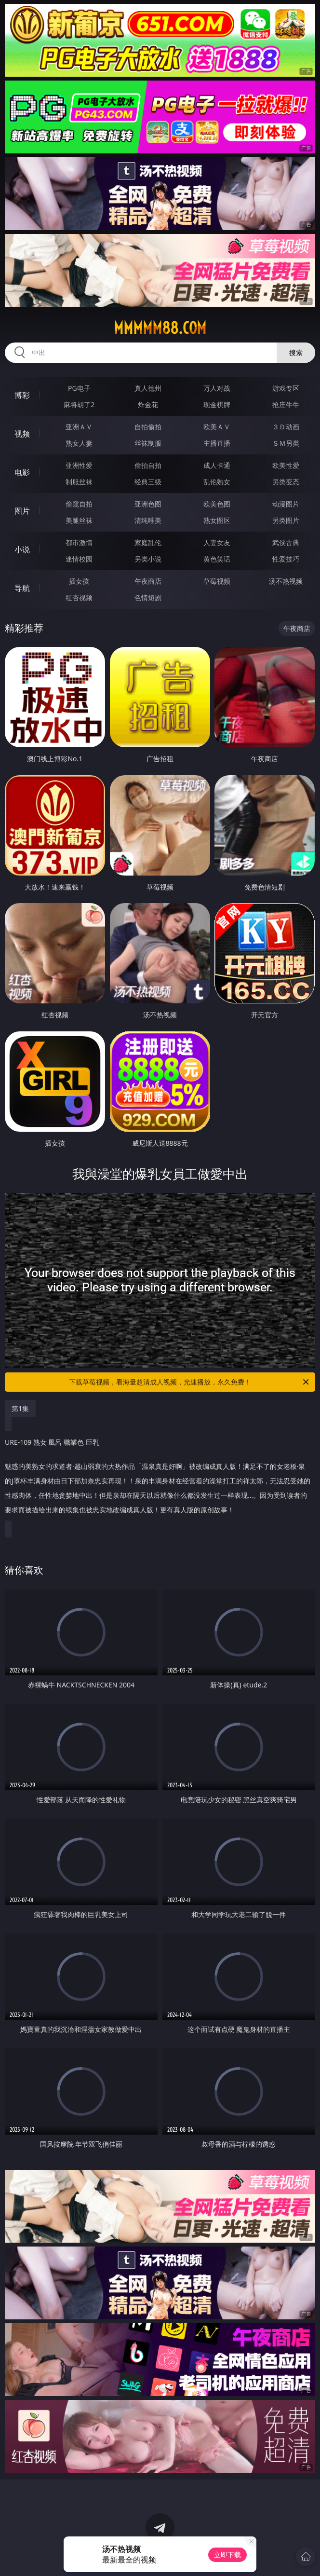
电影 (22, 472)
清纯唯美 (147, 520)
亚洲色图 (147, 503)
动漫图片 (285, 503)
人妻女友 (216, 542)
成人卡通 (216, 465)
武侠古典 (285, 542)
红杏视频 (79, 597)
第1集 (20, 1408)
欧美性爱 (285, 465)
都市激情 (79, 542)
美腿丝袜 (79, 520)
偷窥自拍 (79, 503)
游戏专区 (285, 388)
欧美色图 (216, 503)
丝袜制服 (147, 443)
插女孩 (79, 581)
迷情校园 (79, 558)
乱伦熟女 (216, 481)
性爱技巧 (285, 558)
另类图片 (285, 520)
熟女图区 (216, 520)
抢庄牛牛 (285, 404)
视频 (22, 433)
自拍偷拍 (147, 426)
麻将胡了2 (79, 404)
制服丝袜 (79, 481)
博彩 (22, 395)
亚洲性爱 (79, 465)
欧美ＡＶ (216, 426)
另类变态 (285, 481)
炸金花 (148, 404)
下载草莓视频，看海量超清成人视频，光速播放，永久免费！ (189, 1382)
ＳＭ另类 (285, 443)
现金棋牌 (216, 404)
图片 (22, 511)
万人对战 (216, 388)
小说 (22, 549)
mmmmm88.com (160, 328)
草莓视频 (216, 581)
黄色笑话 (216, 558)
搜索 (296, 352)
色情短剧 (147, 597)
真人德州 (147, 388)
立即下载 (227, 2554)
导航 (22, 588)
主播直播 (216, 443)
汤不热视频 (286, 581)
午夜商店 (147, 581)
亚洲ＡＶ (79, 426)
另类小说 (147, 558)
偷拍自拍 (147, 465)
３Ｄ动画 (285, 426)
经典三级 (147, 481)
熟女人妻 (79, 443)
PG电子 (79, 388)
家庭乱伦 (147, 542)
